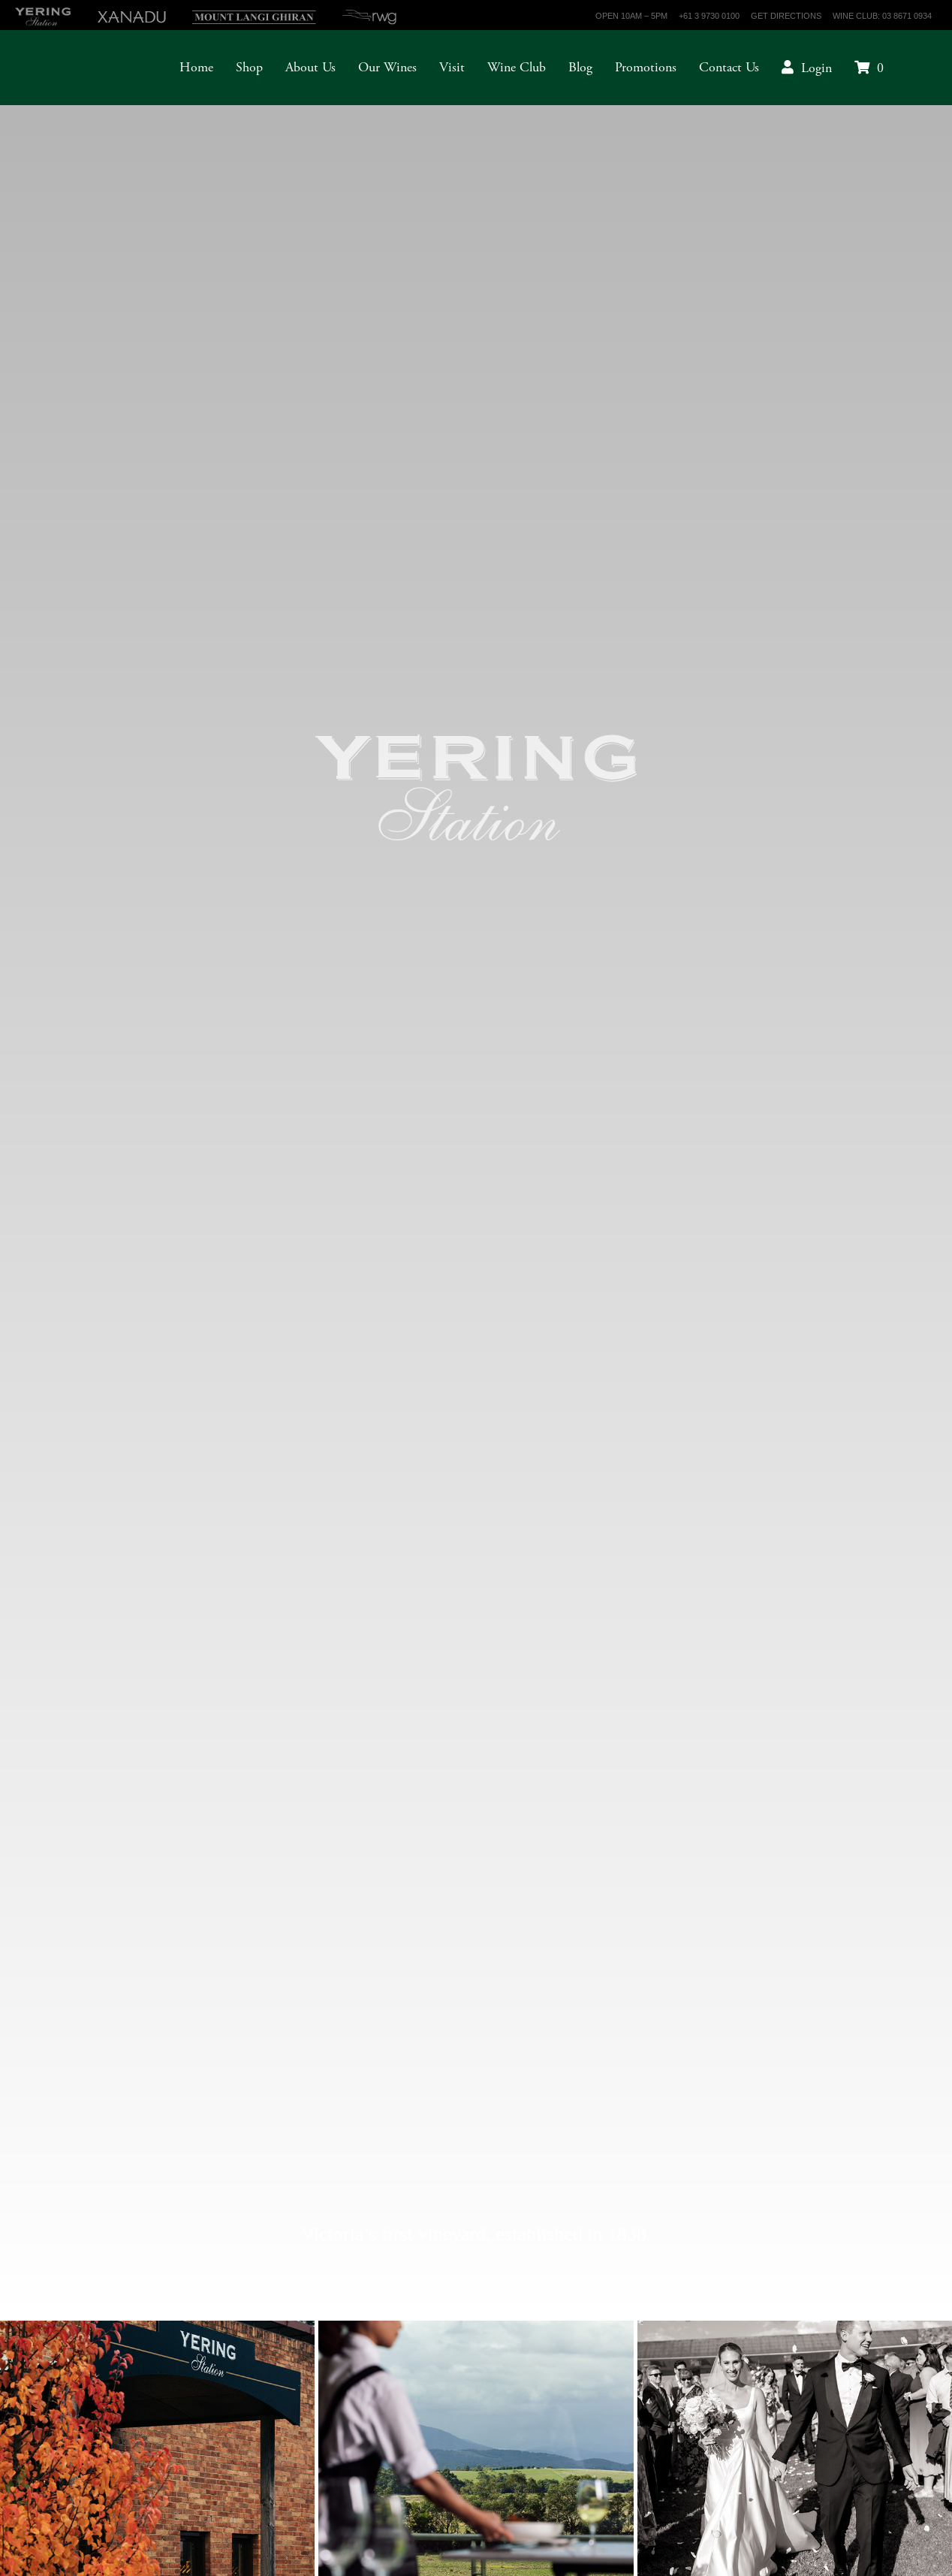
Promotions (645, 67)
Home (196, 67)
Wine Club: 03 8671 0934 (882, 16)
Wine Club (516, 67)
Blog (580, 67)
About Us (310, 67)
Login (816, 68)
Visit (452, 67)
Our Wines (387, 67)
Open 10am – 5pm (631, 16)
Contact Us (729, 67)
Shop (249, 67)
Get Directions (786, 16)
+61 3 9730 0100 (709, 16)
